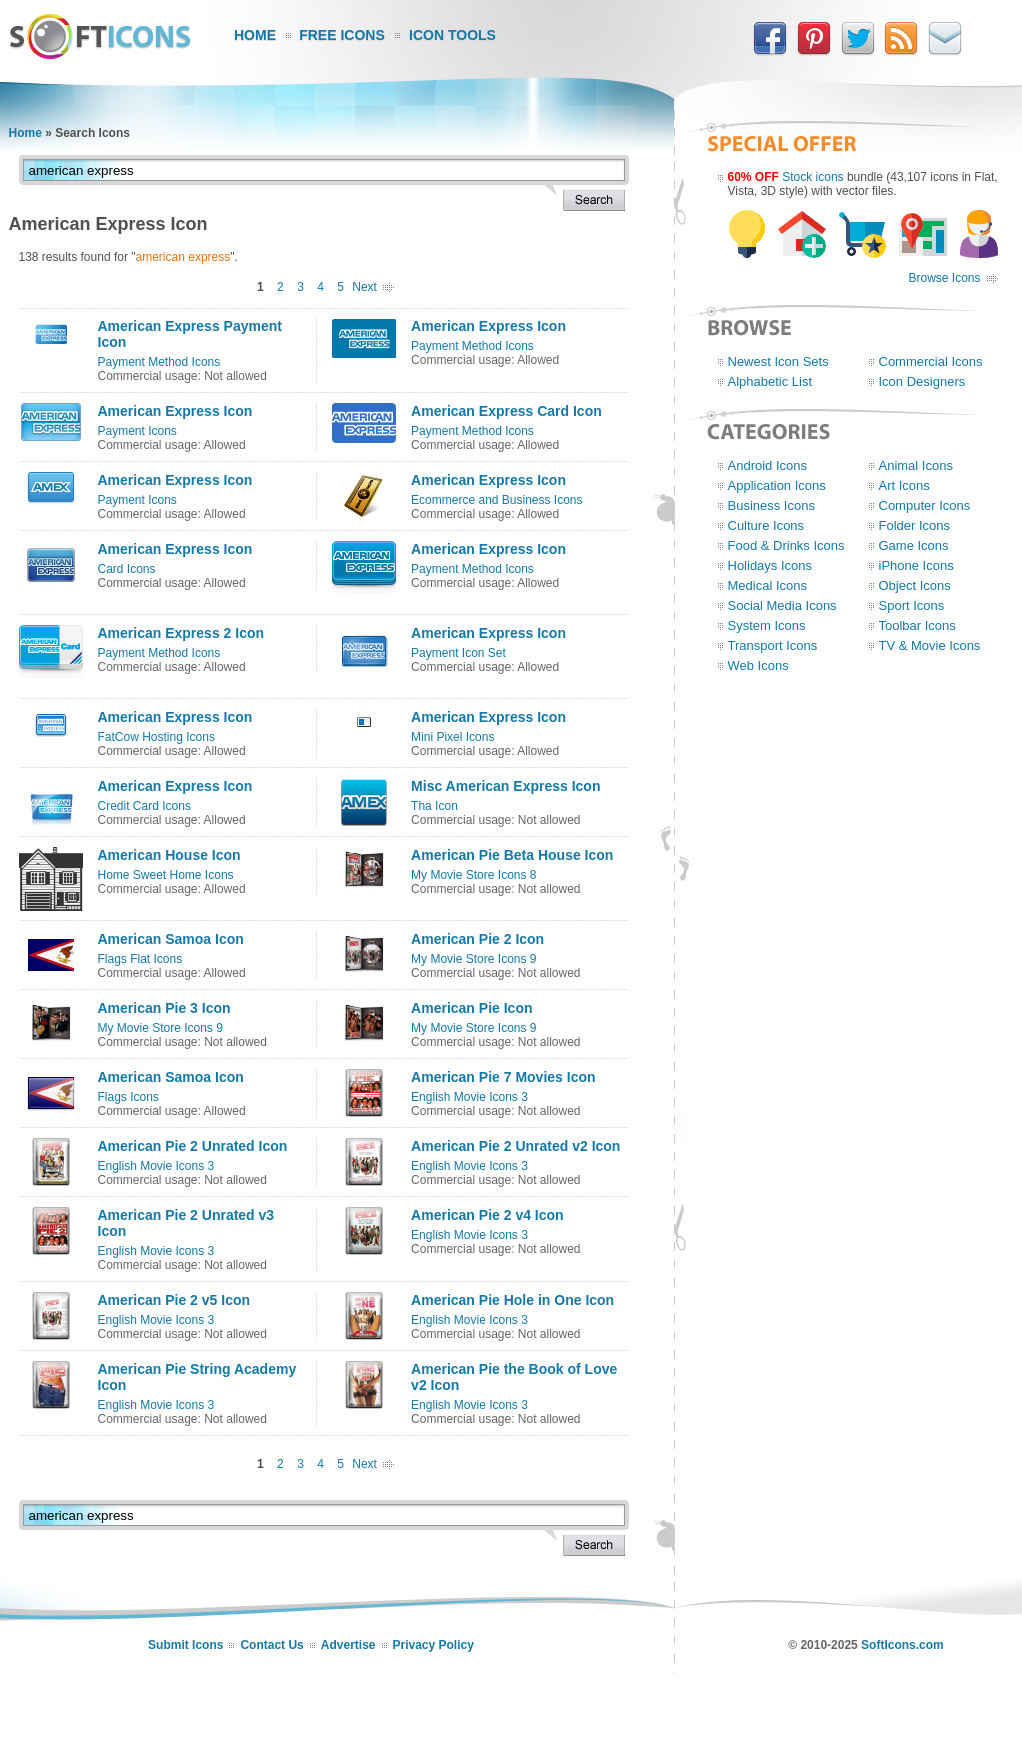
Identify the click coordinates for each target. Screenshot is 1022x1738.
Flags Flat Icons (140, 959)
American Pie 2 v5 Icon (174, 1300)
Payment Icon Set (458, 653)
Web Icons (758, 665)
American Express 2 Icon (181, 633)
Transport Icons (773, 645)
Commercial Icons (931, 361)
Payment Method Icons (159, 362)
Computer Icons (925, 505)
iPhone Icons (916, 565)
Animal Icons (916, 465)
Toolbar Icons (917, 625)
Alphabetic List (770, 381)
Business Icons (771, 505)
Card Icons (127, 569)
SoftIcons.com (902, 1645)
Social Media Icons (782, 605)
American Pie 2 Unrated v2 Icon (515, 1146)
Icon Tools (452, 35)
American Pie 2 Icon (477, 939)
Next (364, 287)
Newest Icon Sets (778, 361)
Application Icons (777, 485)
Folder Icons (915, 525)
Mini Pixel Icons (452, 737)
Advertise (348, 1645)
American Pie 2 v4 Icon (487, 1215)
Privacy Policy (433, 1645)
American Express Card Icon (506, 411)
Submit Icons (185, 1645)
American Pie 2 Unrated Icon (193, 1146)
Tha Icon (434, 806)
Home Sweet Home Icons (166, 875)
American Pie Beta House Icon (512, 855)
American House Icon (169, 855)
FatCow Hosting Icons (156, 737)
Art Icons (904, 485)
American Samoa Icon (171, 939)
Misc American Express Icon (505, 786)
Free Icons (342, 35)
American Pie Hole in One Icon (512, 1300)
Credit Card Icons (144, 806)
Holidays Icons (770, 565)
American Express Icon (488, 326)
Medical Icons (767, 585)
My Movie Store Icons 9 (473, 959)
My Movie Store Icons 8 (473, 875)
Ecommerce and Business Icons (496, 500)
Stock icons (812, 177)
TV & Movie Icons (930, 645)
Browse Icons (944, 278)
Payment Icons (137, 431)
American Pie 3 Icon (164, 1008)
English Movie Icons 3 (469, 1097)
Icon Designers (922, 381)
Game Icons (914, 545)
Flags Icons (128, 1097)
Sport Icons (912, 605)
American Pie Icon (471, 1008)
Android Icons (768, 465)
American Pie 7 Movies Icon (503, 1077)
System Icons (767, 625)
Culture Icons (766, 525)
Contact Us (271, 1645)
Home (255, 35)
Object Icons (915, 585)
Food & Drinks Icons (786, 545)
